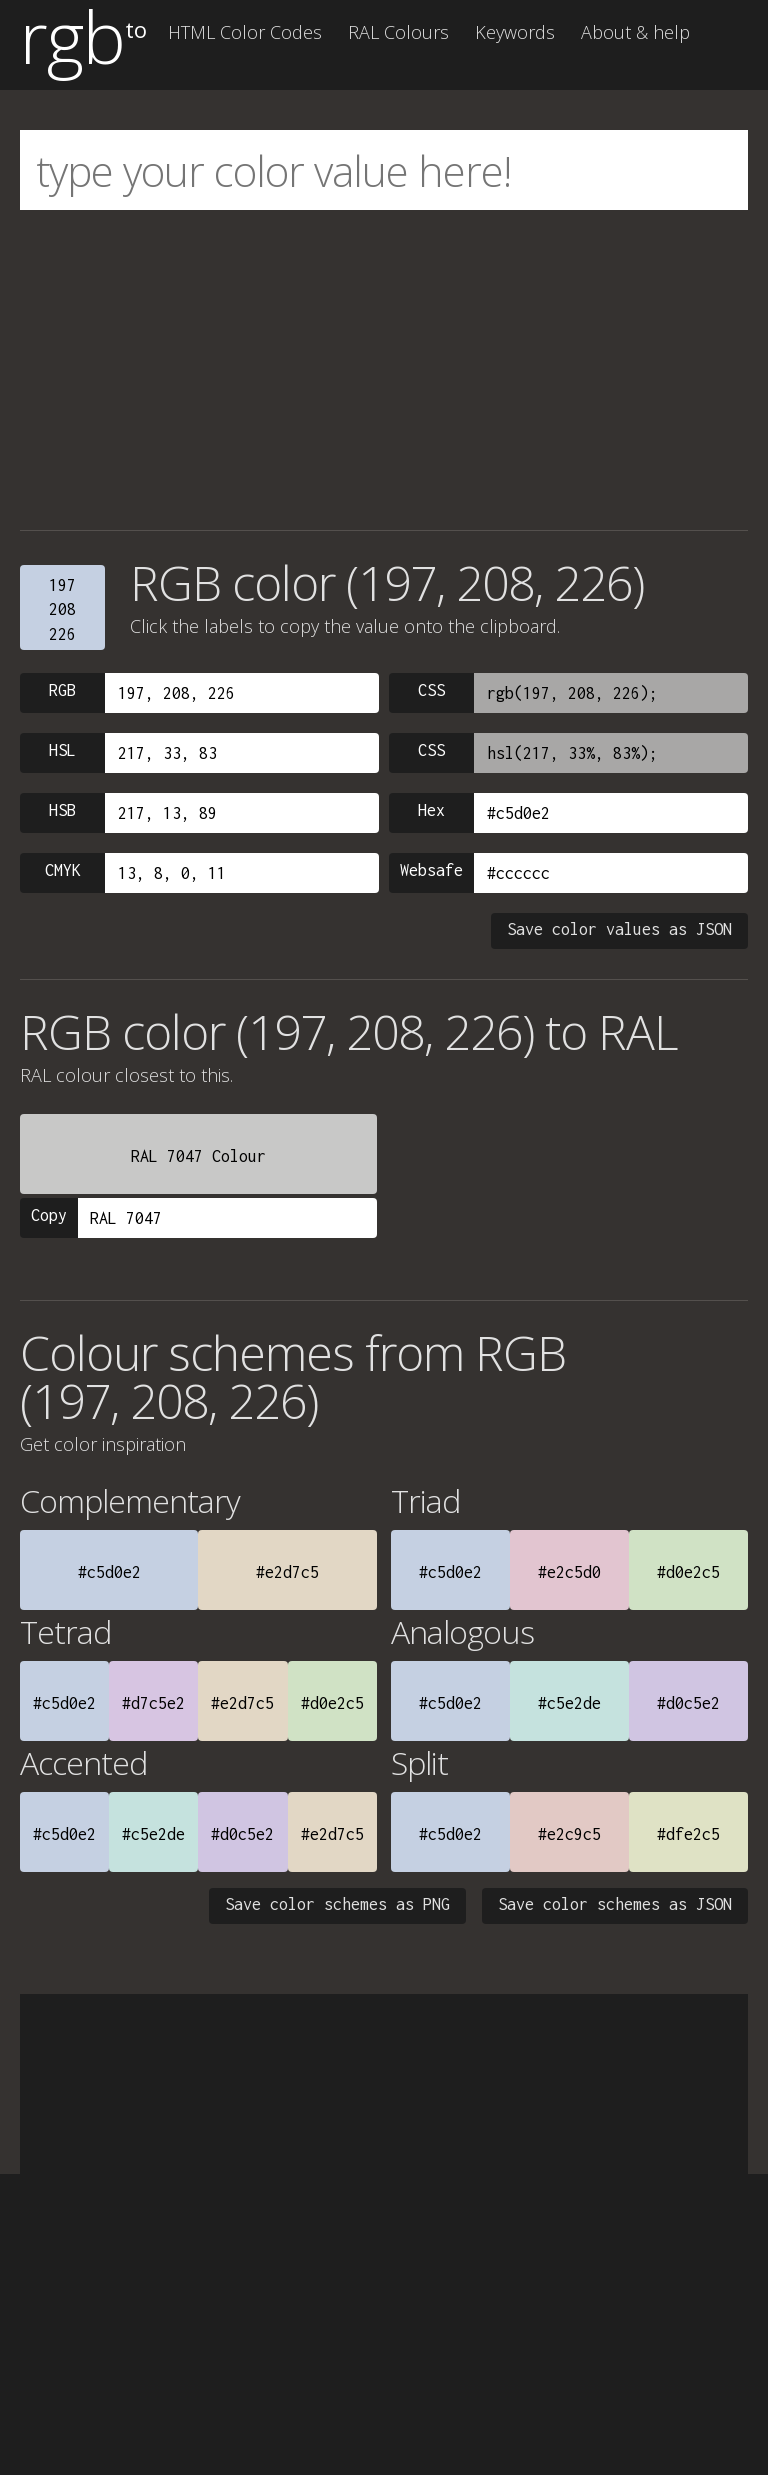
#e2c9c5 (569, 1834)
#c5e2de (569, 1703)
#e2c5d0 (569, 1572)
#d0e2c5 (688, 1572)
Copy (49, 1215)
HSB (62, 810)
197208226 (62, 609)
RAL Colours (398, 32)
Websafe (431, 870)
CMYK (63, 870)
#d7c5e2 (153, 1703)
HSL (62, 750)
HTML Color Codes (245, 32)
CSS (431, 690)
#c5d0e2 (109, 1572)
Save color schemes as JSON (615, 1904)
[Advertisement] (384, 370)
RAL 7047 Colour (198, 1156)
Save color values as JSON (619, 929)
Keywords (515, 32)
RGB (62, 690)
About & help (635, 32)
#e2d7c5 (287, 1572)
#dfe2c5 (688, 1834)
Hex (431, 810)
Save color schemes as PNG (337, 1904)
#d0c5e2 (688, 1703)
